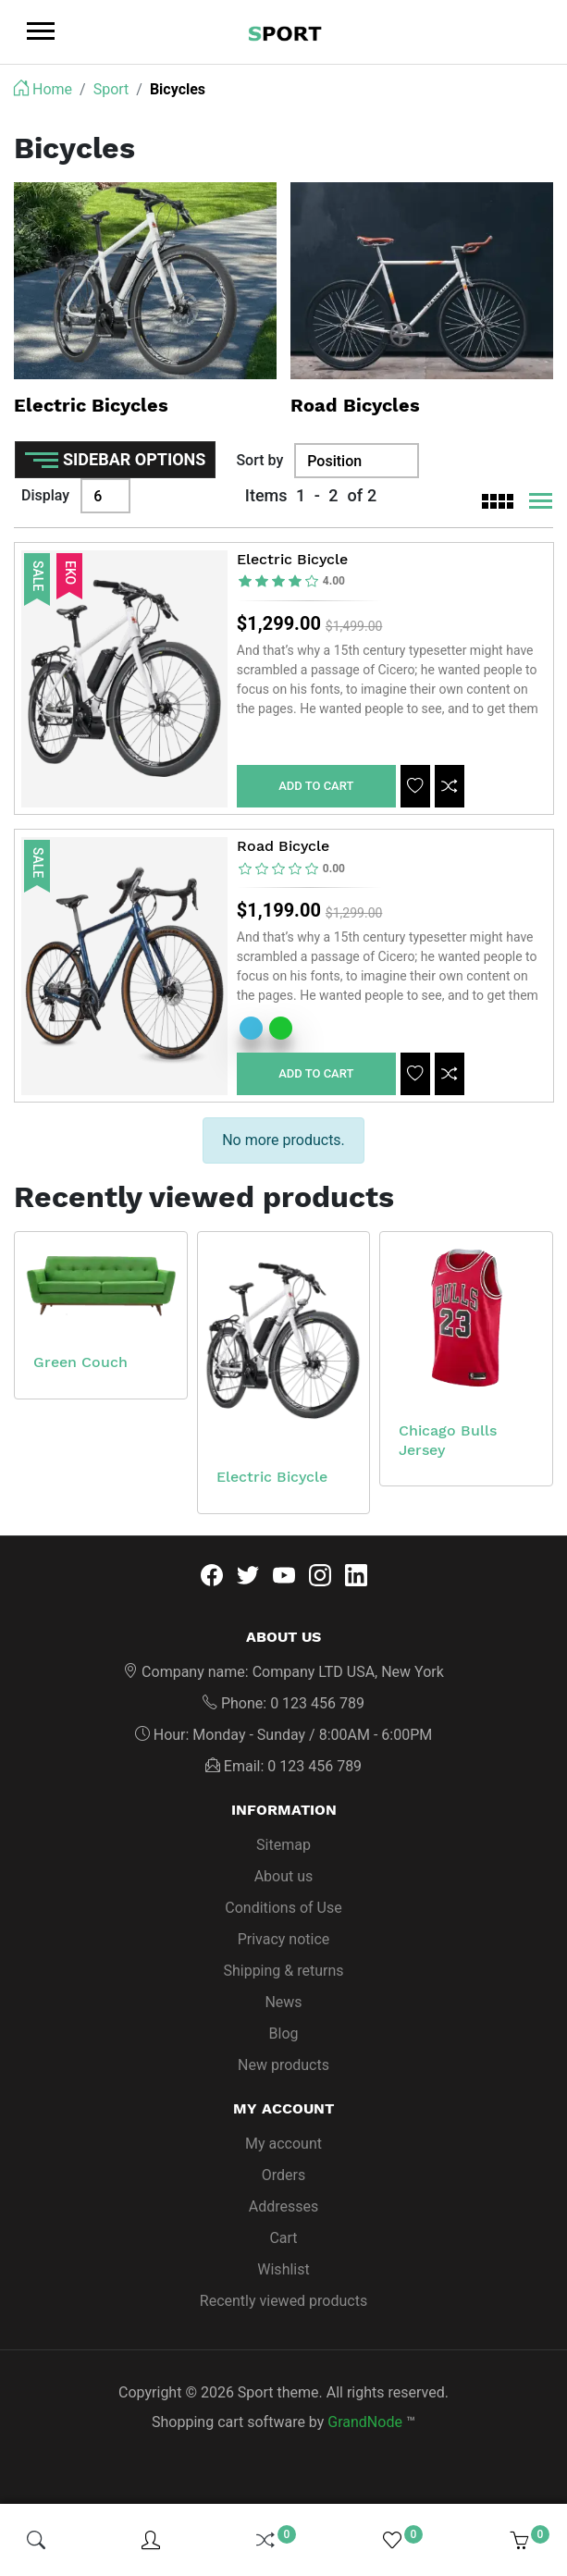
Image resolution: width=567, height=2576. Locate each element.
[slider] (292, 583)
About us (284, 1882)
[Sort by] (356, 460)
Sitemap (283, 1850)
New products (283, 2070)
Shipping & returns (283, 1976)
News (283, 2007)
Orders (283, 2180)
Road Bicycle (283, 849)
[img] (36, 2540)
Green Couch (80, 1367)
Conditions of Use (283, 1913)
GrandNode (364, 2427)
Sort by (259, 460)
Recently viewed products (283, 2306)
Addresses (284, 2212)
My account (283, 2149)
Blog (284, 2039)
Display (45, 495)
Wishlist (283, 2275)
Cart (283, 2243)
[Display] (105, 495)
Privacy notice (284, 1945)
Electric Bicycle (292, 561)
